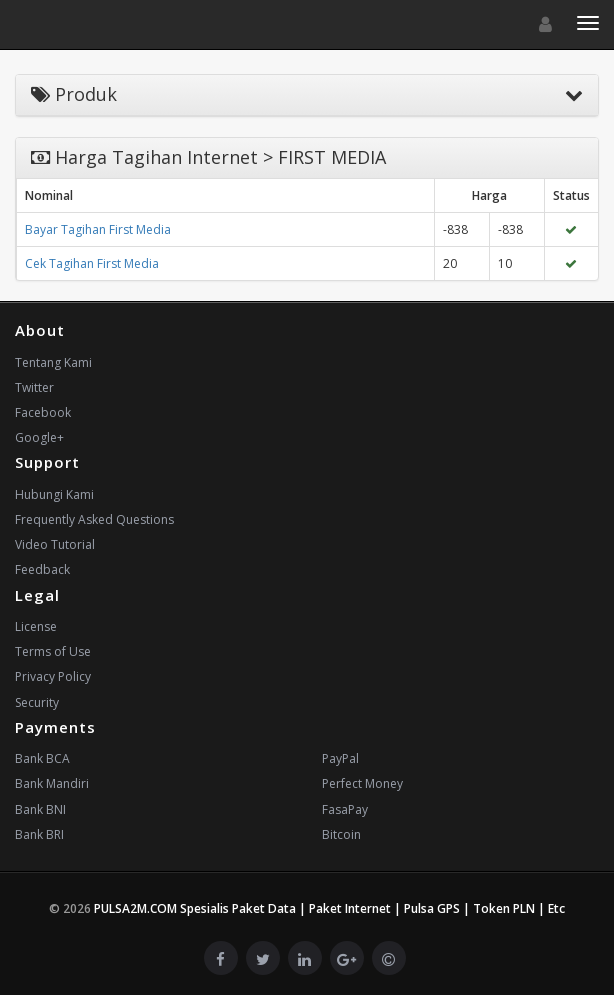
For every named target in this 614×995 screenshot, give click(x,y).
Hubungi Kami (54, 494)
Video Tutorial (55, 544)
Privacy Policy (53, 676)
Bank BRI (39, 834)
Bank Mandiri (52, 783)
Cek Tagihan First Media (92, 263)
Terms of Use (53, 651)
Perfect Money (362, 783)
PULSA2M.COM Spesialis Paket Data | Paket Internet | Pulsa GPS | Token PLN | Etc (329, 908)
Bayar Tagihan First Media (98, 229)
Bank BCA (42, 758)
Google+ (39, 437)
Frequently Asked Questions (94, 519)
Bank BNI (40, 809)
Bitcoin (341, 834)
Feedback (42, 569)
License (36, 626)
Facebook (43, 412)
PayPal (340, 758)
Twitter (34, 387)
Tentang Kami (53, 362)
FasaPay (345, 809)
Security (37, 702)
